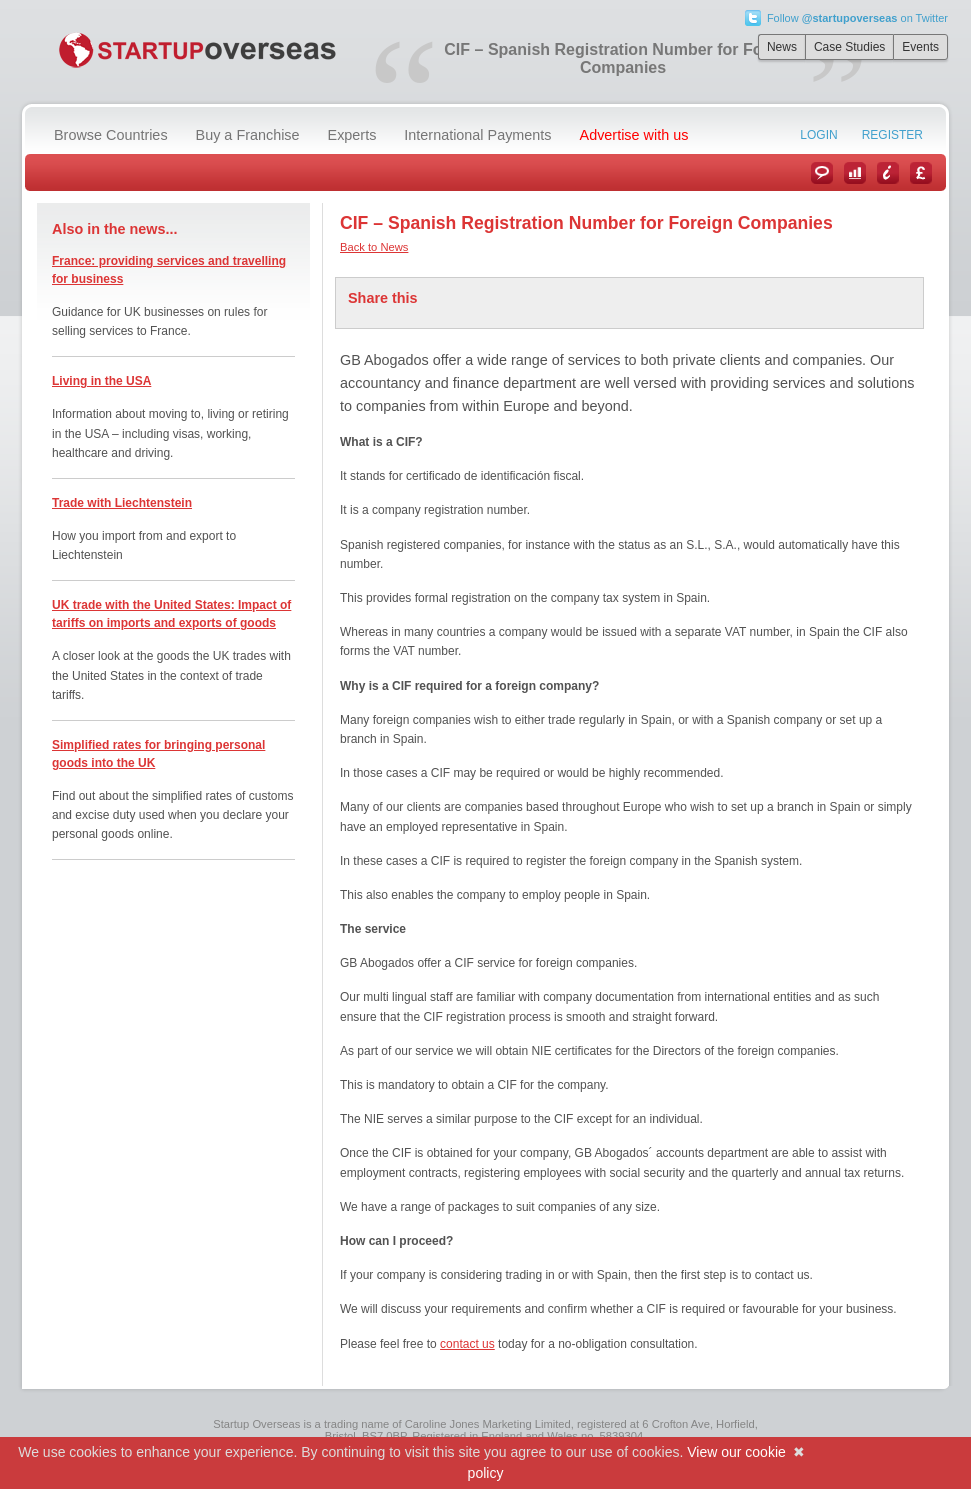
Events (920, 47)
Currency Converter (921, 173)
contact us (467, 1344)
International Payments (477, 135)
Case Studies (849, 47)
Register (892, 135)
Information (888, 173)
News (782, 47)
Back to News (374, 247)
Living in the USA (101, 381)
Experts (352, 135)
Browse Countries (111, 135)
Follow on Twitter (857, 18)
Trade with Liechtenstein (122, 503)
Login (818, 135)
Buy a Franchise (248, 135)
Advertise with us (634, 135)
